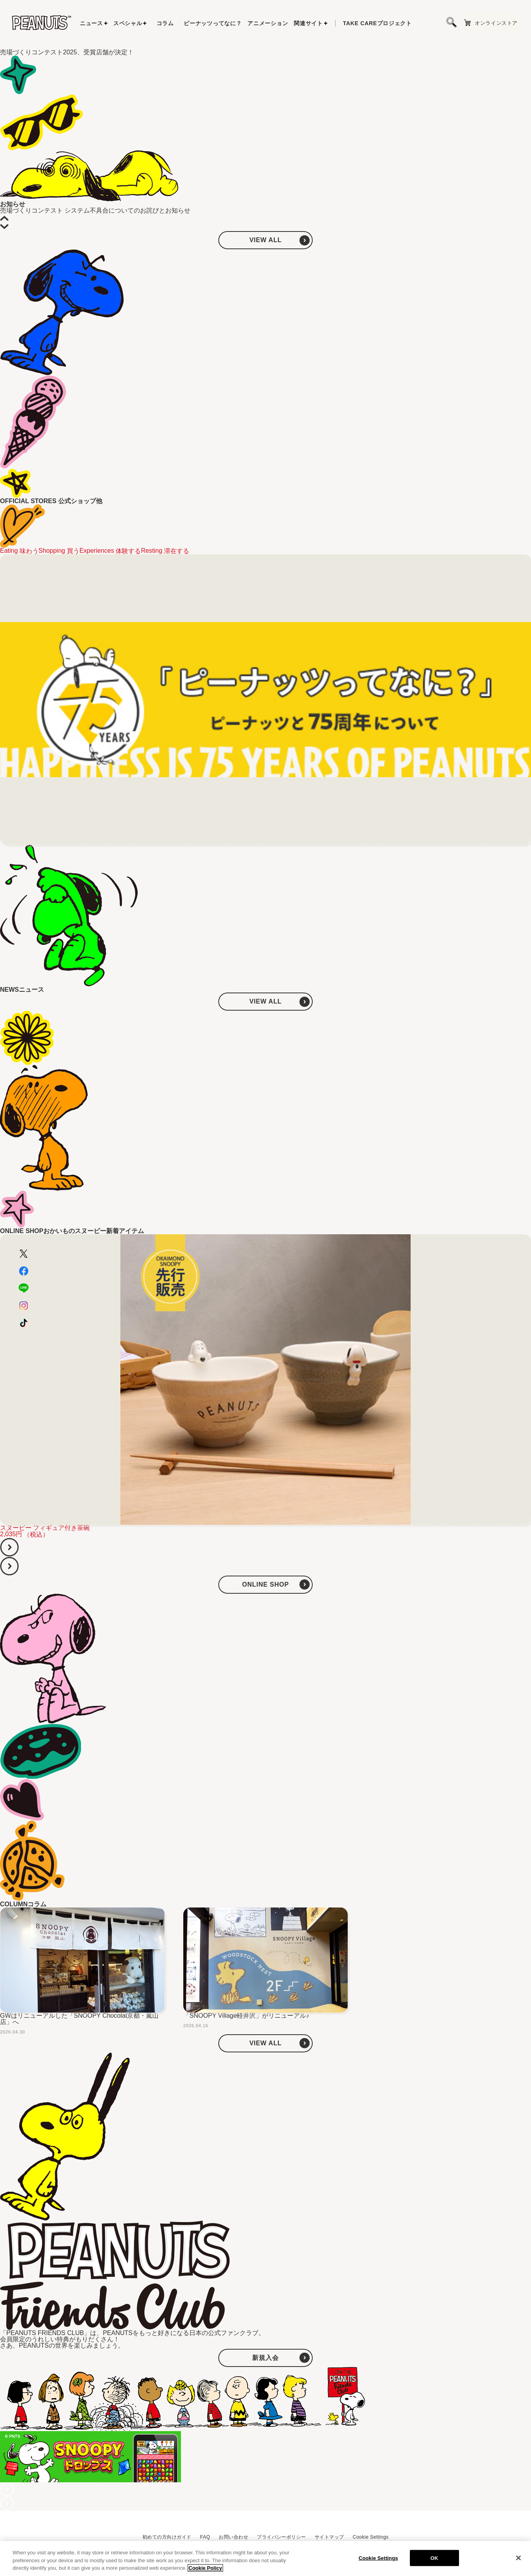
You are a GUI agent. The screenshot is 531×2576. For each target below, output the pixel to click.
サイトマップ (329, 2537)
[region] (265, 2558)
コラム (165, 23)
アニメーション (267, 23)
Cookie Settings (371, 2537)
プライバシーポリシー (281, 2537)
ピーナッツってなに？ (213, 23)
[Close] (518, 2558)
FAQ (205, 2537)
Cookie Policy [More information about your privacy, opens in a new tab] (205, 2568)
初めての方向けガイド (167, 2537)
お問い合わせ (233, 2537)
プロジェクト (377, 23)
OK (434, 2558)
